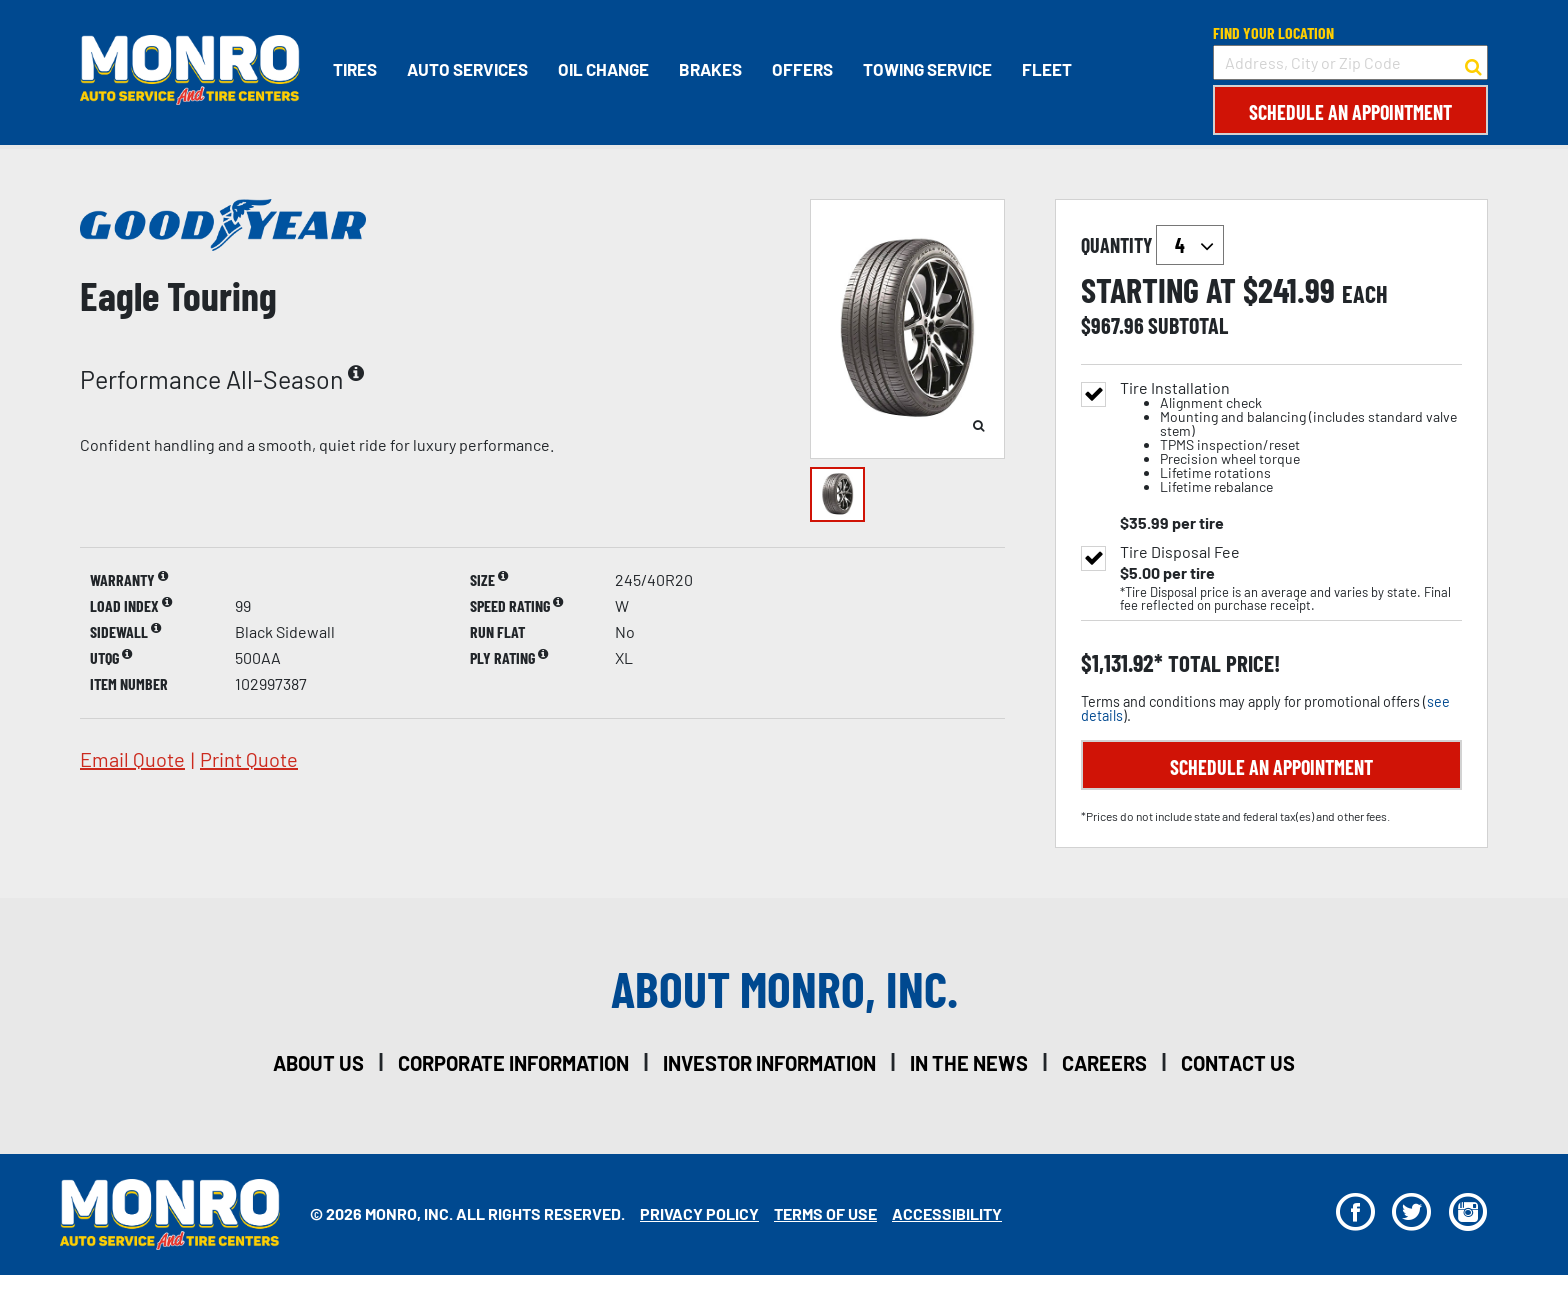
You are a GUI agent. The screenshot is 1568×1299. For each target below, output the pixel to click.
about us (318, 1063)
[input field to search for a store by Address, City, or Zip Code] (1350, 62)
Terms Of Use (825, 1213)
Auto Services (467, 69)
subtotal (1188, 325)
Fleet (1047, 69)
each (1365, 294)
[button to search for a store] (1473, 63)
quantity (1152, 245)
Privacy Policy (699, 1213)
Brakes (710, 69)
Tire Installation (1291, 437)
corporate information (513, 1063)
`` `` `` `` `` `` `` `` (1190, 245)
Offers (802, 69)
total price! (1221, 663)
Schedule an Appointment (1350, 112)
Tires (355, 69)
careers (1104, 1063)
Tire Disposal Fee (1180, 552)
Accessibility (947, 1213)
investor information (769, 1063)
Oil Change (603, 69)
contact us (1238, 1063)
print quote (249, 759)
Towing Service (927, 69)
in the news (969, 1063)
